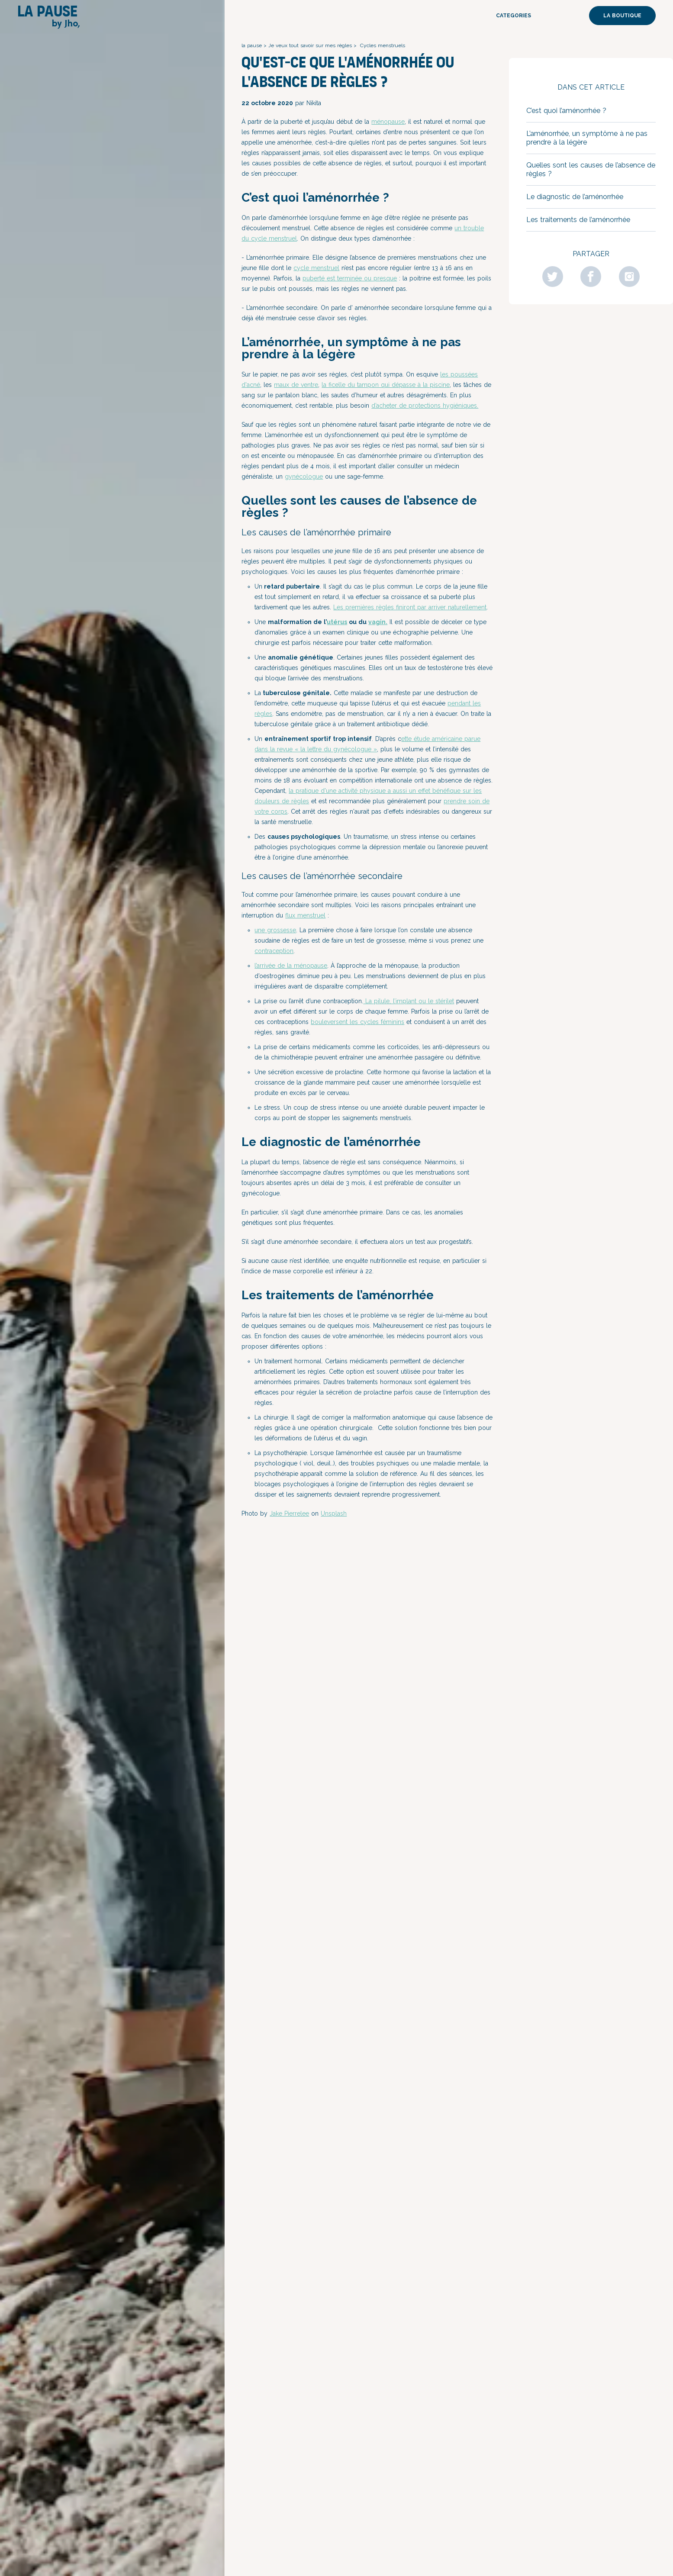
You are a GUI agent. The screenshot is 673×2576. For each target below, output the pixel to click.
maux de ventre (296, 384)
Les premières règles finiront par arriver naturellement (409, 607)
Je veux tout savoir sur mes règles (310, 45)
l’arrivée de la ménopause (290, 965)
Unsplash (334, 1513)
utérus (337, 621)
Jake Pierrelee (289, 1513)
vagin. (377, 621)
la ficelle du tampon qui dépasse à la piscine (386, 384)
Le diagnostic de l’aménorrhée (574, 197)
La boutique (622, 16)
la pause (252, 45)
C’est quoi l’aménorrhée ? (567, 110)
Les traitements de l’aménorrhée (578, 220)
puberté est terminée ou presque (350, 278)
